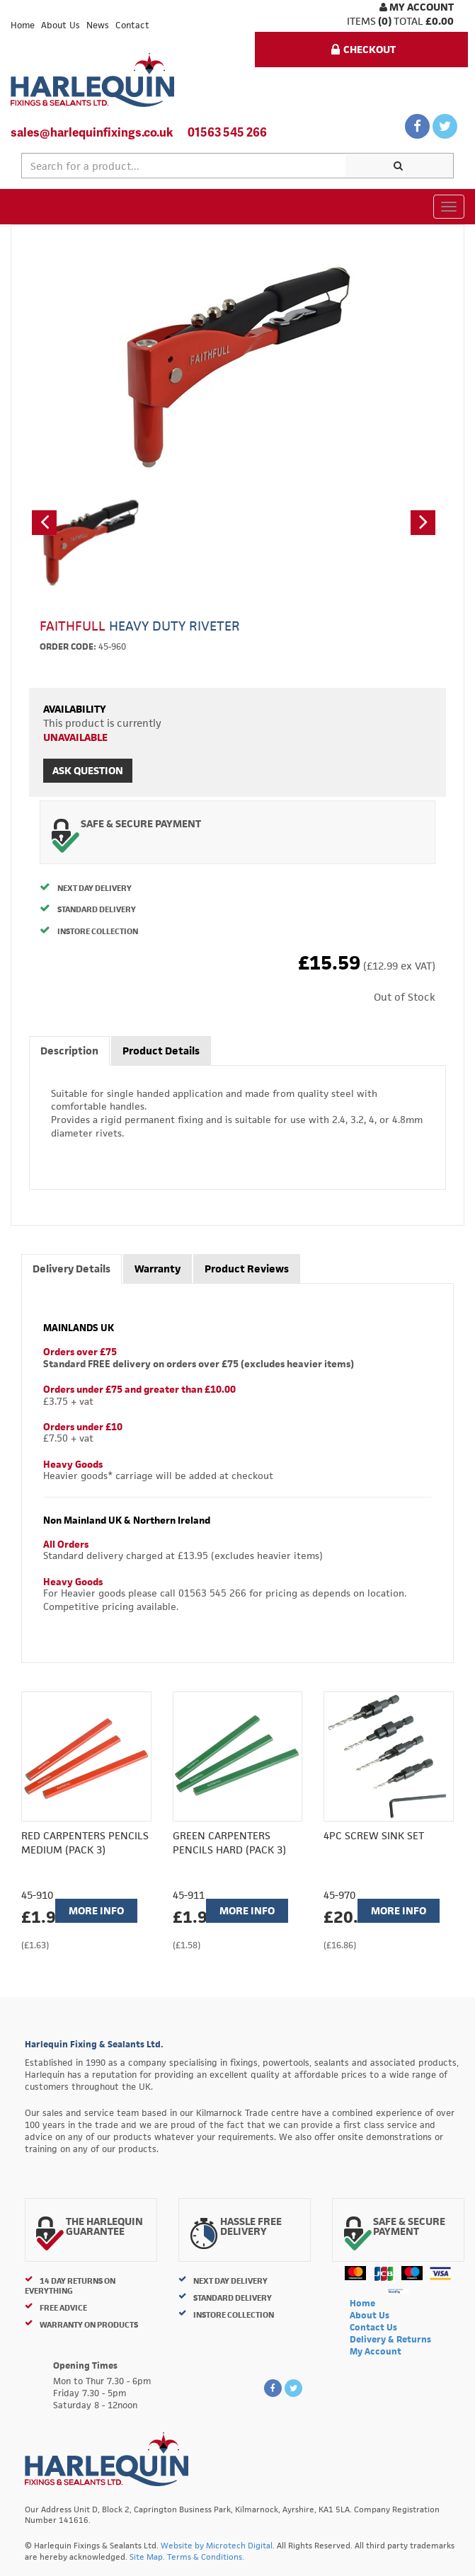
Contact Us (373, 2327)
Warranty (158, 1268)
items (361, 21)
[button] (44, 522)
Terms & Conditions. (205, 2556)
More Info (96, 1910)
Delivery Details (71, 1268)
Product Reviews (247, 1268)
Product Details (161, 1050)
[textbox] (183, 166)
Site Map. (147, 2556)
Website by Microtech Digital (217, 2545)
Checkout (363, 49)
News (97, 25)
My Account (416, 6)
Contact (132, 25)
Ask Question (87, 770)
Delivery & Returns (390, 2339)
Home (23, 25)
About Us (60, 25)
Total (408, 21)
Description (69, 1050)
